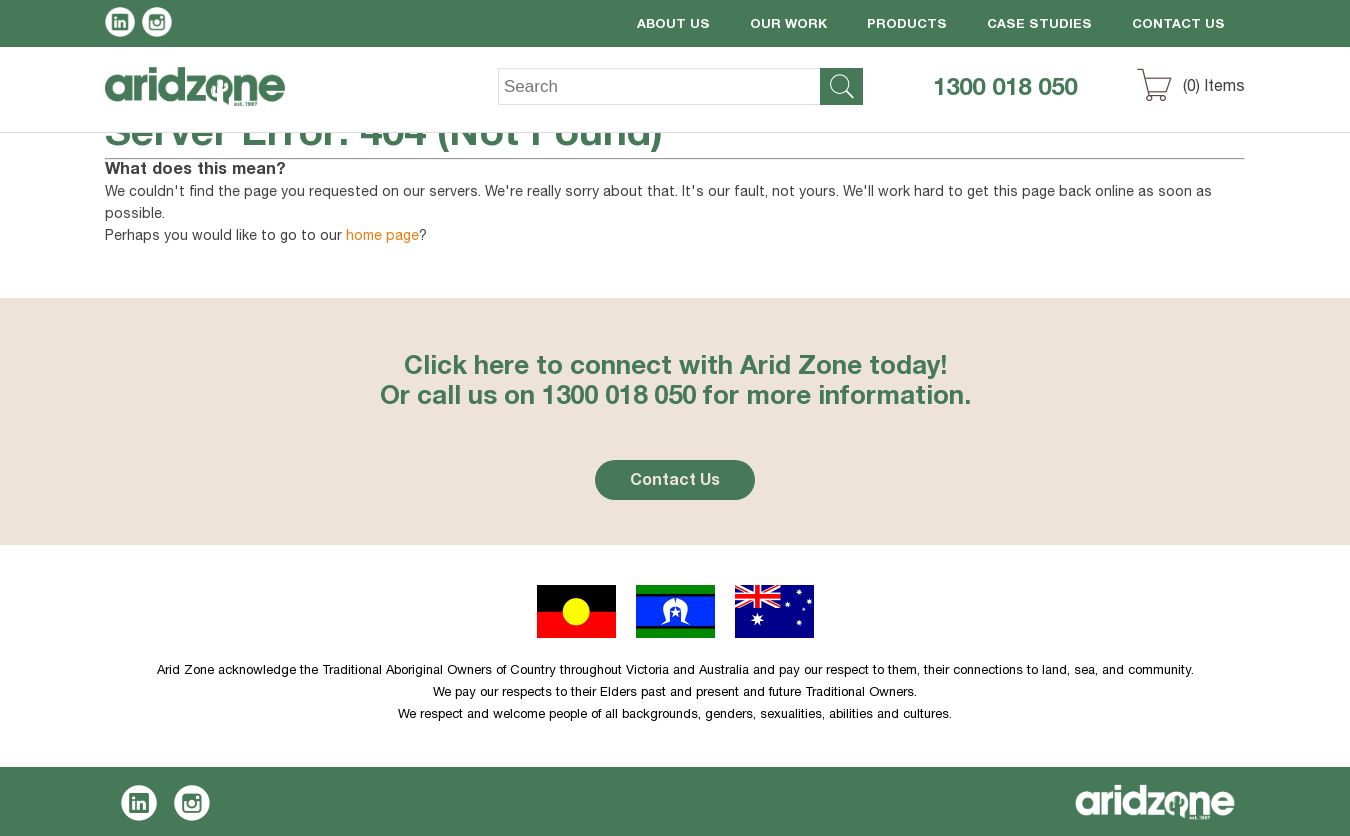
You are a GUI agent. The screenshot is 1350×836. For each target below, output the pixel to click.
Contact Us (1178, 25)
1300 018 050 (1005, 90)
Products (907, 25)
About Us (673, 25)
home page (382, 237)
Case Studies (1039, 25)
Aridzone (211, 101)
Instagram (160, 25)
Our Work (788, 25)
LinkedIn (123, 25)
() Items (1214, 88)
